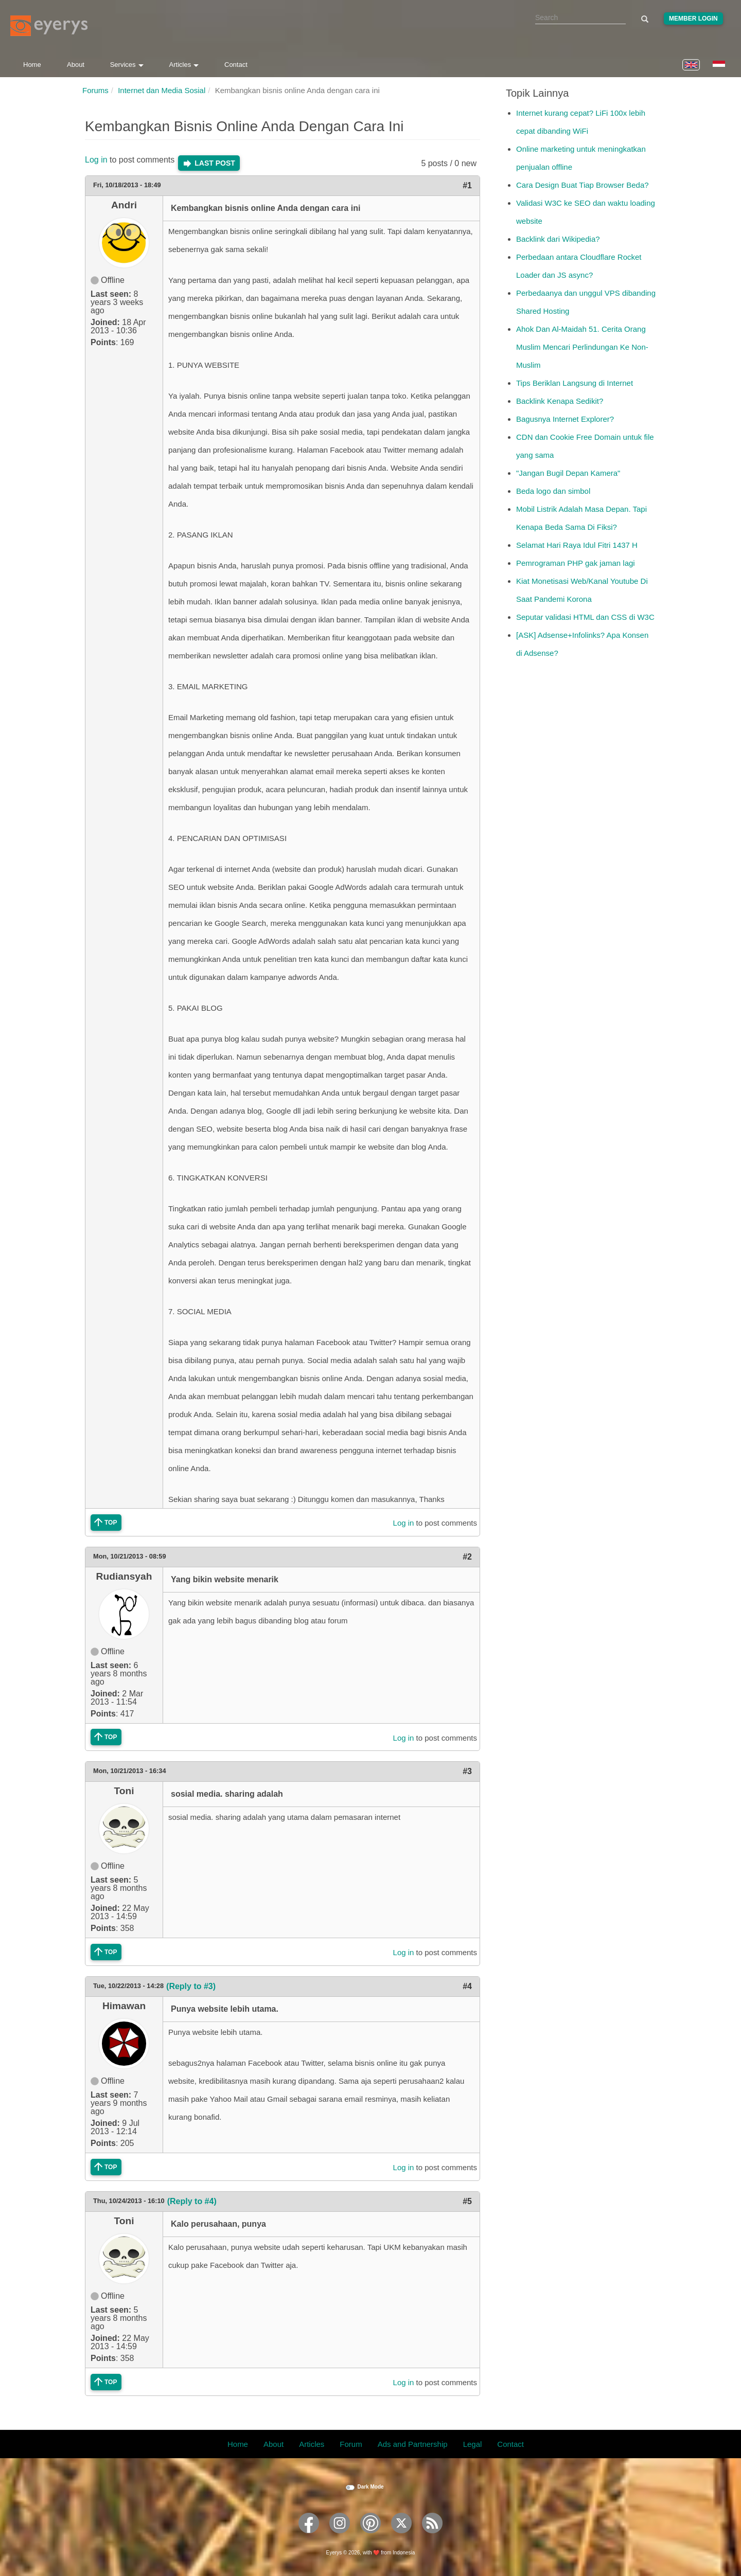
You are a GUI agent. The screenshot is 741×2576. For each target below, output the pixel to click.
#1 (467, 185)
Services (127, 64)
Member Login (693, 18)
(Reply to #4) (192, 2201)
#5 (467, 2201)
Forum (351, 2444)
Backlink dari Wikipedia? (558, 239)
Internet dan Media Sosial (161, 90)
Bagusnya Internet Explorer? (565, 419)
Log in (96, 159)
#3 (467, 1771)
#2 (467, 1556)
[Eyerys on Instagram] (339, 2536)
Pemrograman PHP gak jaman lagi (575, 563)
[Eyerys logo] (48, 25)
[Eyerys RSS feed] (432, 2536)
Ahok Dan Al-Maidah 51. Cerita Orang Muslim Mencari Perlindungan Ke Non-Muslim (582, 347)
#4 (467, 1986)
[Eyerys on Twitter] (401, 2536)
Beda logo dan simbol (553, 491)
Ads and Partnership (413, 2444)
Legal (472, 2444)
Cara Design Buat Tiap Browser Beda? (582, 185)
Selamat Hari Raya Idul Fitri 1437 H (577, 545)
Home (32, 64)
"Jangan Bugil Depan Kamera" (568, 473)
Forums (95, 90)
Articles (184, 64)
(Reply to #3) (191, 1986)
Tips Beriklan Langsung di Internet (574, 383)
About (75, 64)
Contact (236, 64)
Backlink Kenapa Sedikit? (559, 401)
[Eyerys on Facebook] (308, 2536)
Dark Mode (370, 2487)
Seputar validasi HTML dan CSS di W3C (585, 617)
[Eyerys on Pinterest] (370, 2536)
